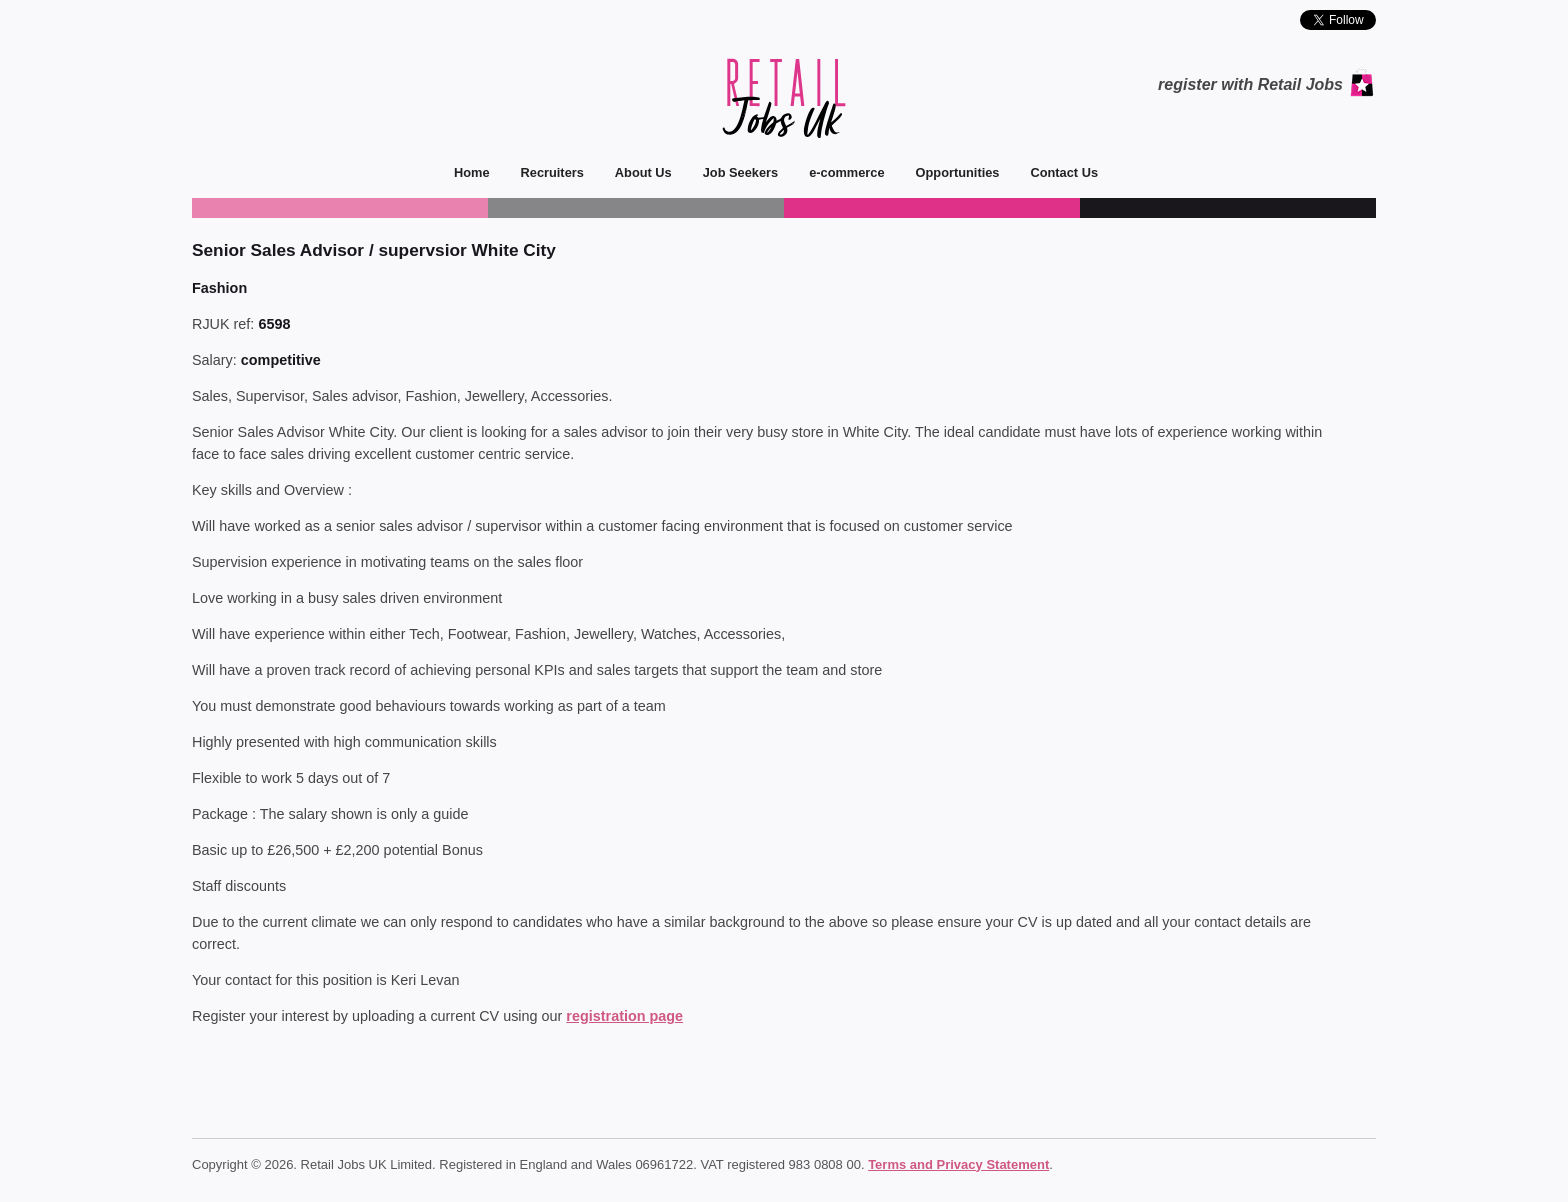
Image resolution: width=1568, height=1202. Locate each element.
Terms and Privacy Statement (958, 1164)
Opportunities (950, 172)
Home (472, 172)
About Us (636, 172)
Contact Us (1056, 172)
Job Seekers (733, 172)
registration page (624, 1016)
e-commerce (839, 172)
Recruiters (545, 172)
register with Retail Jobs (1250, 84)
